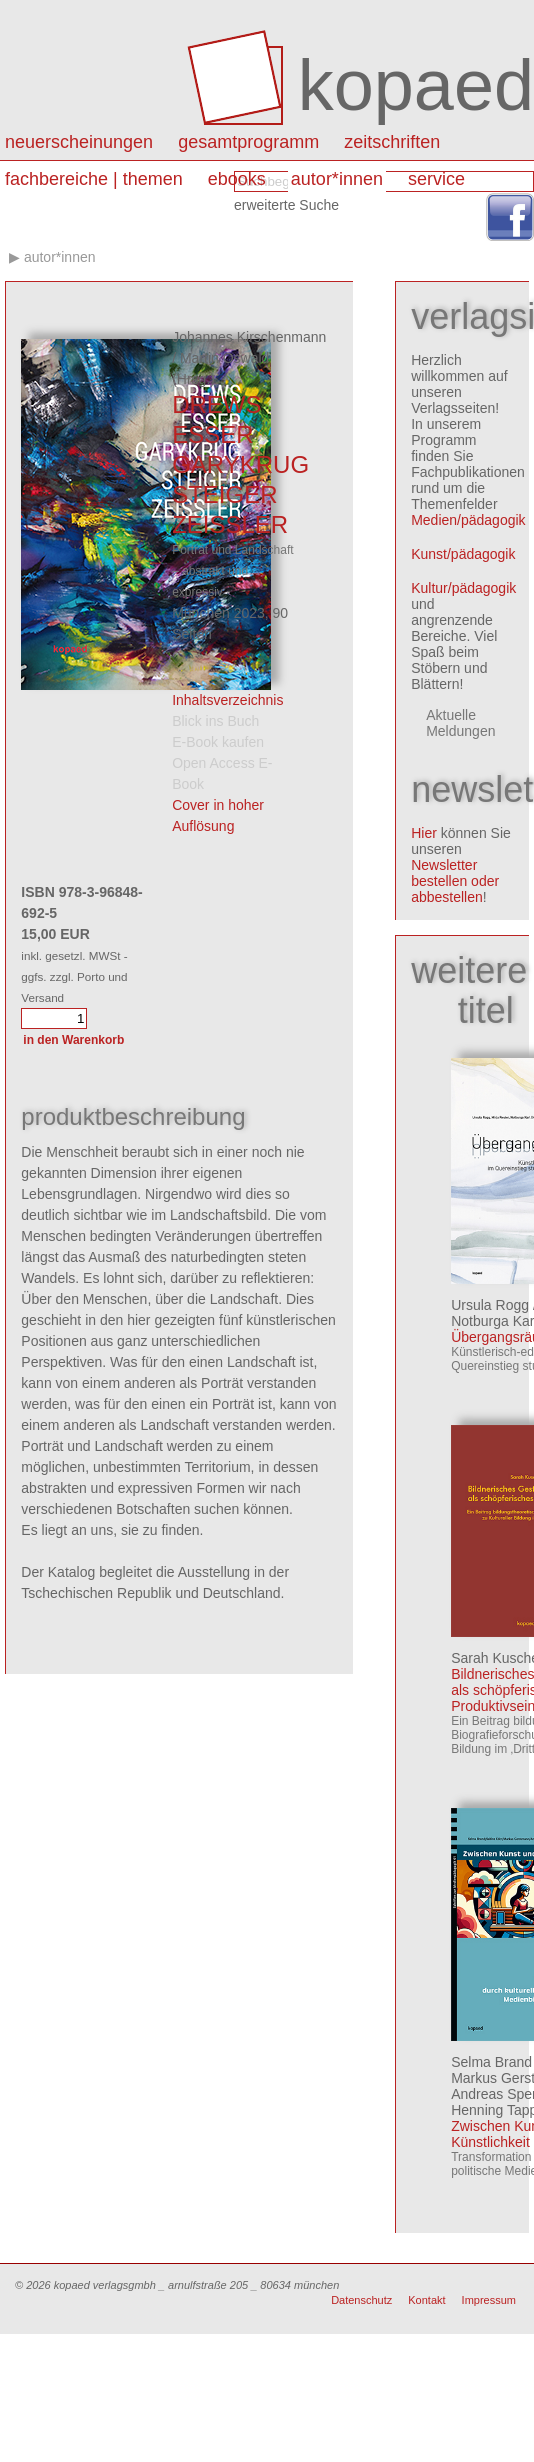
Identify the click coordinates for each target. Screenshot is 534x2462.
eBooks (237, 179)
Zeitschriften (392, 142)
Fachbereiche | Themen (94, 179)
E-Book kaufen (218, 742)
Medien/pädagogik (468, 520)
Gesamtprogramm (248, 142)
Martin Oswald (224, 358)
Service (436, 179)
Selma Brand (491, 2062)
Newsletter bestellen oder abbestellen (455, 881)
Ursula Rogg (490, 1305)
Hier (424, 833)
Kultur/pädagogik (463, 588)
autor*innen (337, 179)
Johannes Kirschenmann (249, 337)
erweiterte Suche (286, 205)
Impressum (489, 2300)
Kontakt (426, 2300)
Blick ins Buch (215, 721)
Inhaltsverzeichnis (227, 700)
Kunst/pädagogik (463, 554)
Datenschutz (361, 2300)
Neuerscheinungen (79, 142)
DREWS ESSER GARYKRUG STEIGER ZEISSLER (240, 464)
